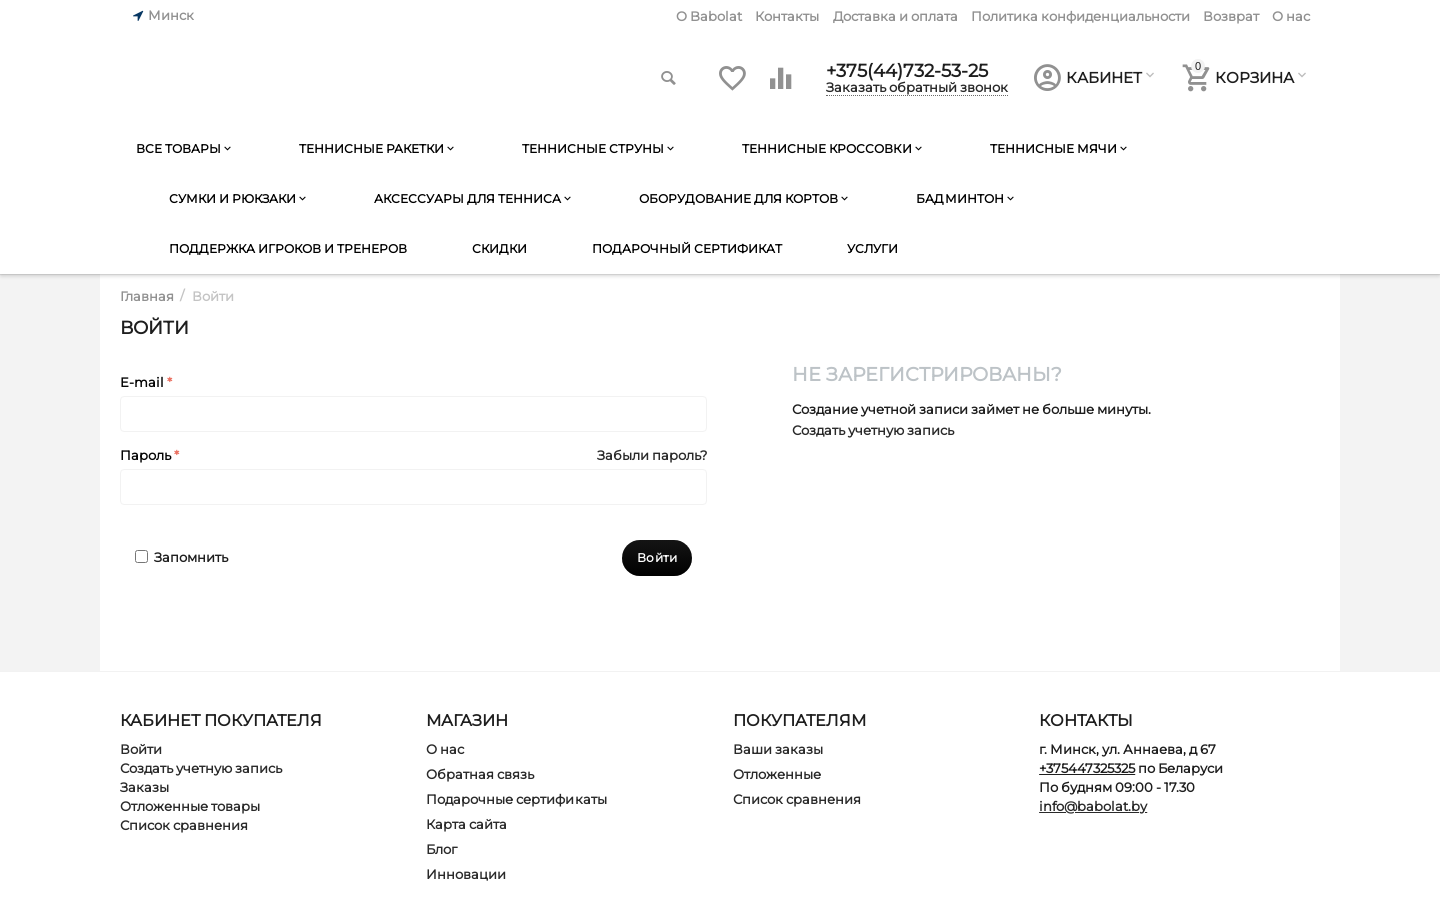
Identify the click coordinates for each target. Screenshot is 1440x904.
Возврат (1231, 16)
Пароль (145, 455)
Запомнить (181, 557)
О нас (1291, 16)
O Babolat (709, 16)
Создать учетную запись (873, 430)
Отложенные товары (190, 806)
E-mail (142, 382)
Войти (141, 749)
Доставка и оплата (895, 16)
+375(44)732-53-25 (907, 70)
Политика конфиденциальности (1080, 16)
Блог (441, 849)
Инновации (466, 874)
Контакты (787, 16)
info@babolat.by (1093, 806)
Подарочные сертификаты (516, 799)
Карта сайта (466, 824)
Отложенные (777, 774)
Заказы (144, 787)
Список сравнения (184, 825)
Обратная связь (480, 774)
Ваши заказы (778, 749)
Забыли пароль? (652, 455)
